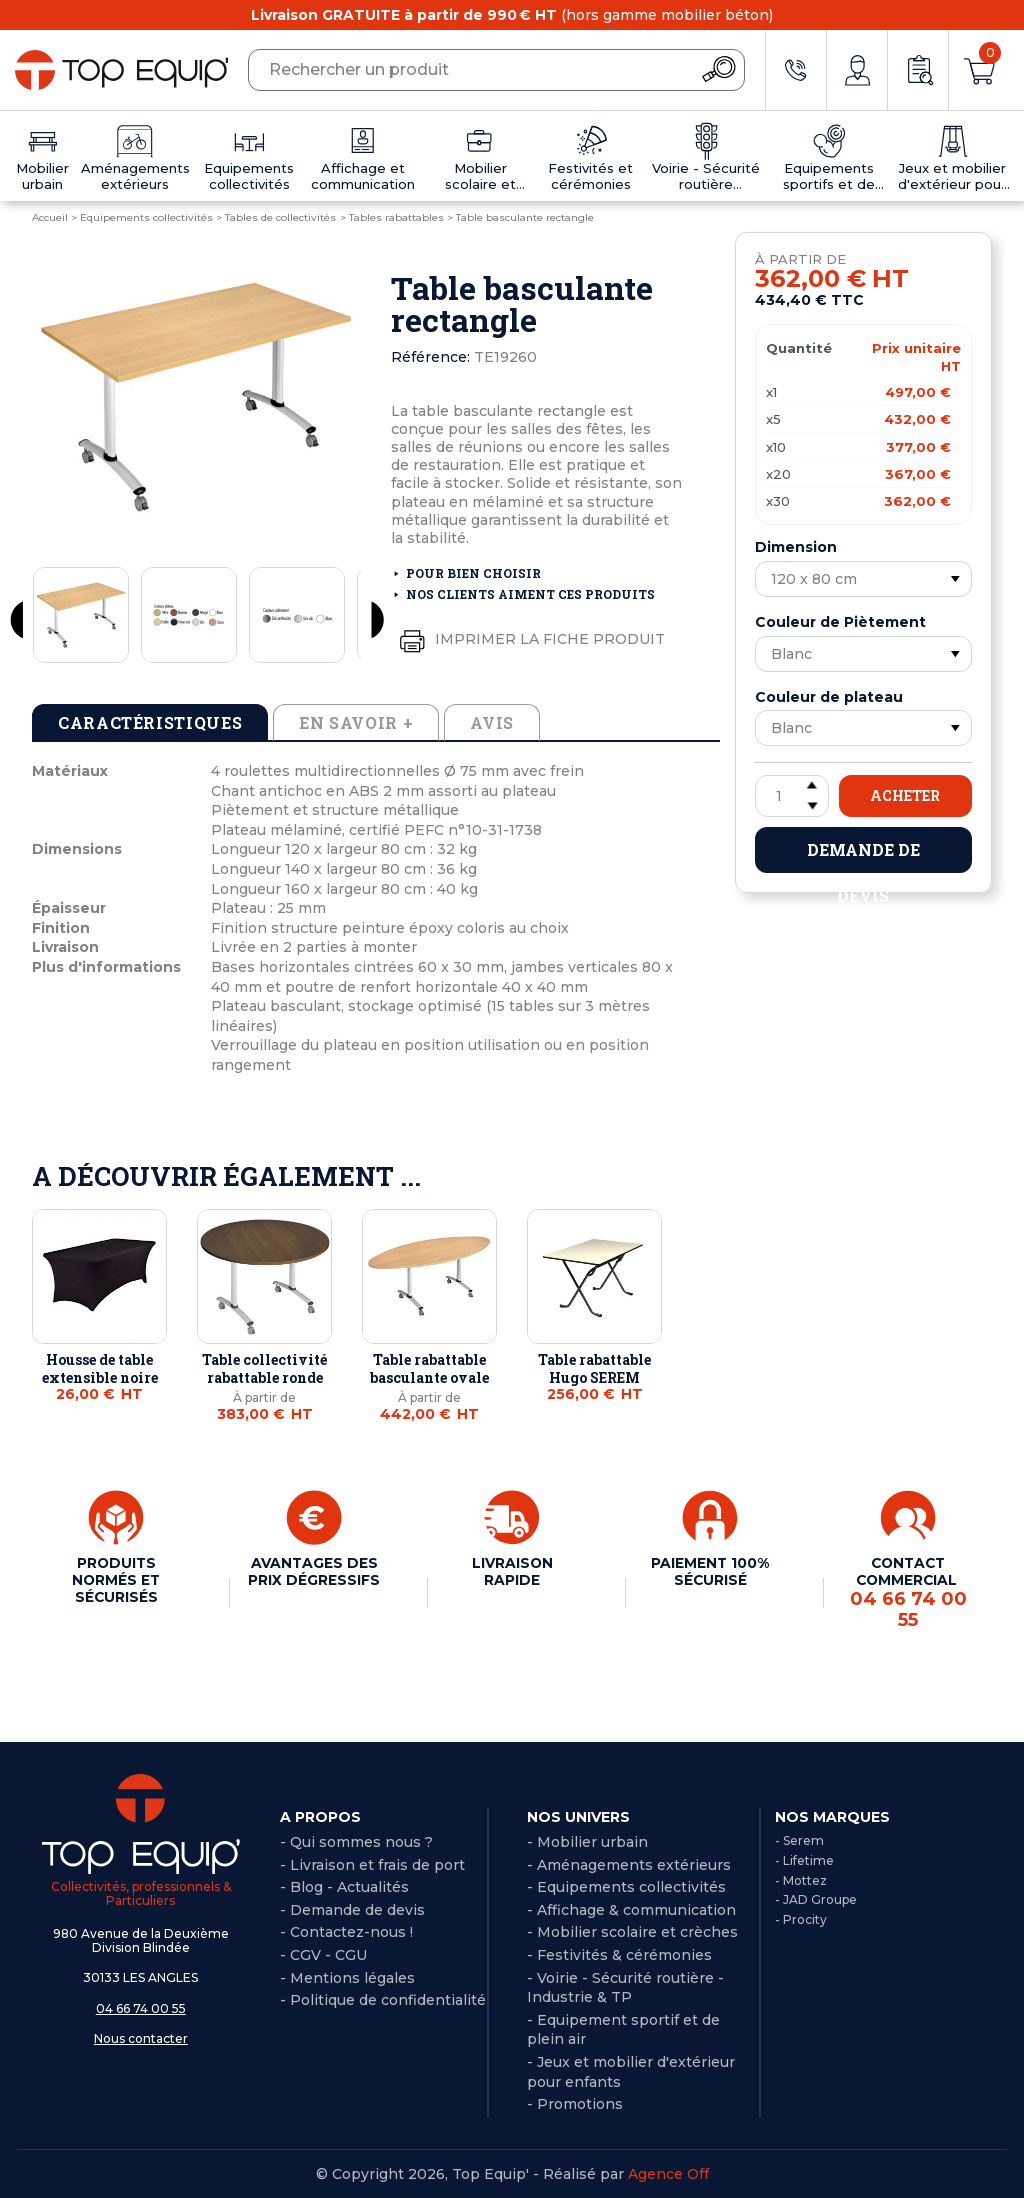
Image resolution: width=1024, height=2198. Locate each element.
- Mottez (801, 1878)
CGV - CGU (328, 1953)
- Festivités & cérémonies (619, 1953)
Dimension (796, 547)
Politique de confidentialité (388, 1999)
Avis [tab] (492, 722)
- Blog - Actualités (344, 1886)
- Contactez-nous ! (346, 1931)
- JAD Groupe (816, 1898)
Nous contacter (141, 2037)
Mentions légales (352, 1976)
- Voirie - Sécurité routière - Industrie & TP (625, 1986)
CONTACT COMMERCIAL (908, 1591)
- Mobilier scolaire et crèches (632, 1931)
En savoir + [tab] (356, 722)
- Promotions (575, 2102)
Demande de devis (863, 856)
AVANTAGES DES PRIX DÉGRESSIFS (314, 1571)
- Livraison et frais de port (372, 1863)
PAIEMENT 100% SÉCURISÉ (710, 1571)
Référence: (430, 357)
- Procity (801, 1918)
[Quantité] (792, 796)
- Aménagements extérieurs (629, 1863)
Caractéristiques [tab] (150, 722)
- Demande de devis (352, 1908)
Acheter (905, 795)
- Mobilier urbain (587, 1840)
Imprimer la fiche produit (528, 640)
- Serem (799, 1838)
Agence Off (668, 2172)
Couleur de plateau (829, 697)
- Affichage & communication (631, 1908)
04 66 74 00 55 (141, 2006)
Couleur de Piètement (840, 622)
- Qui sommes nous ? (356, 1840)
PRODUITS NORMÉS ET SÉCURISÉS (116, 1579)
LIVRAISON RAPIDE (512, 1571)
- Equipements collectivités (626, 1886)
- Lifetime (804, 1858)
